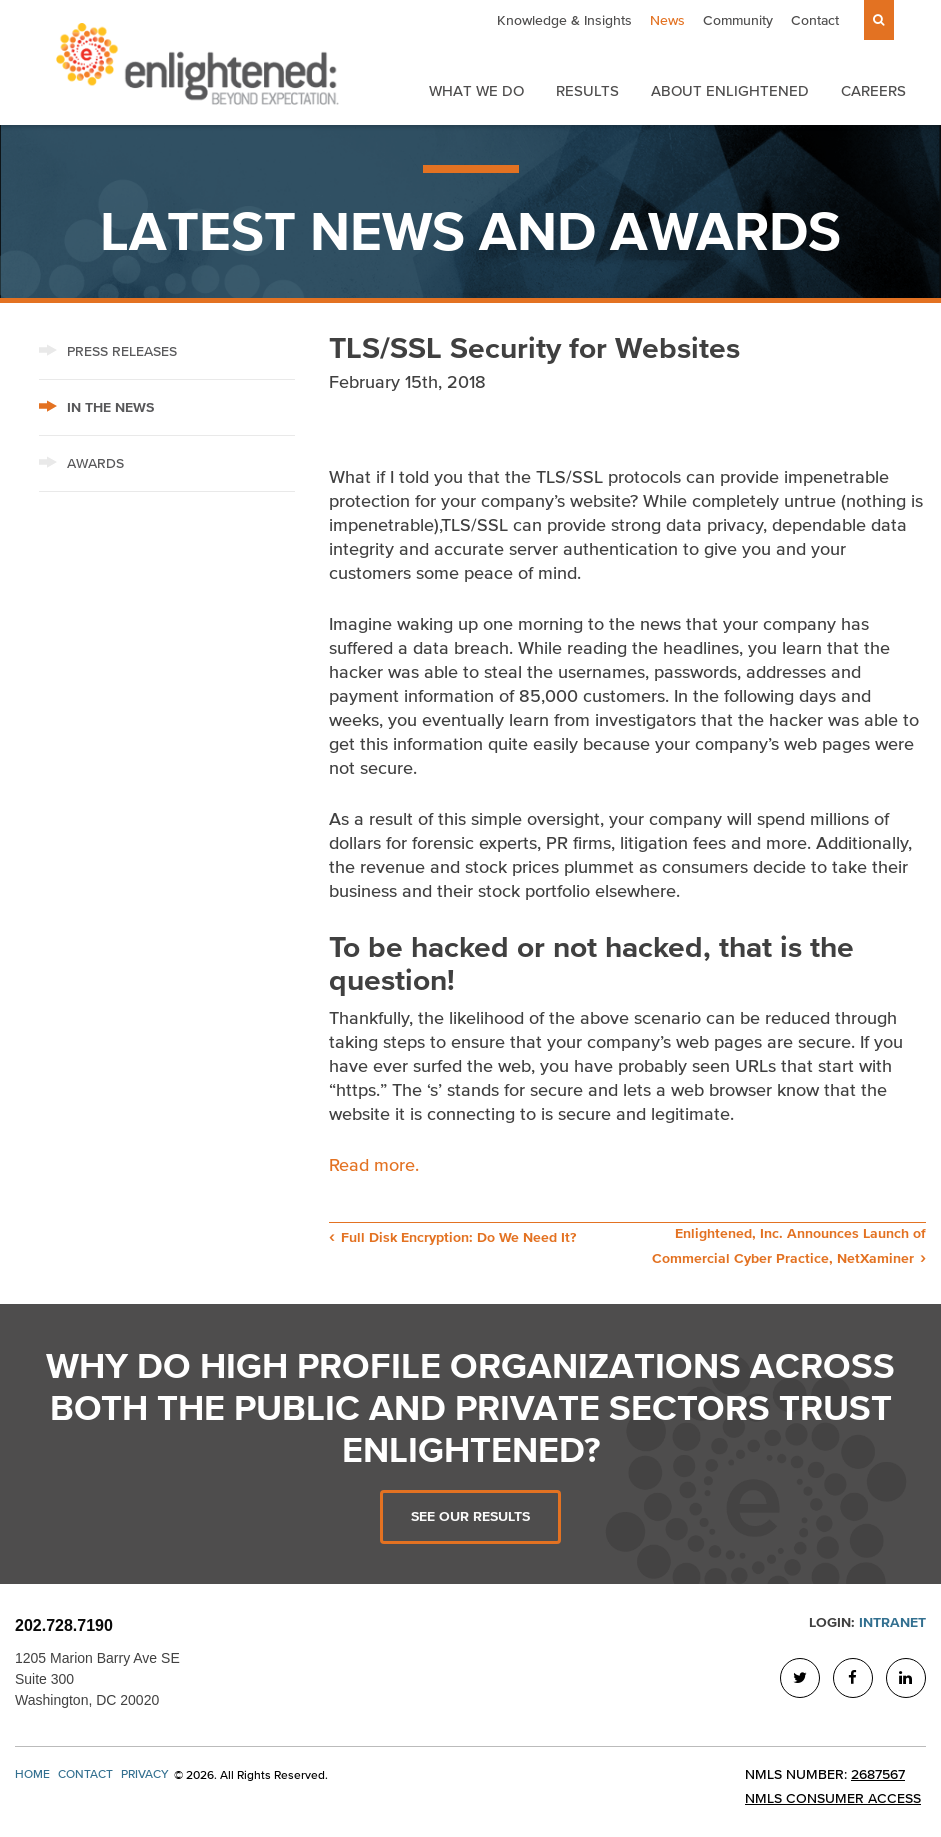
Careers (873, 90)
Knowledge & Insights (564, 20)
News (667, 20)
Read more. (376, 1165)
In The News (96, 407)
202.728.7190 (64, 1625)
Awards (81, 463)
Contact (815, 20)
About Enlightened (730, 90)
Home (32, 1773)
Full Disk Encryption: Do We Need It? (458, 1237)
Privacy (145, 1773)
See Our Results (470, 1516)
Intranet (892, 1622)
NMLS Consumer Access (833, 1798)
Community (738, 20)
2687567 (878, 1774)
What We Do (476, 90)
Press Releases (108, 351)
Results (587, 90)
